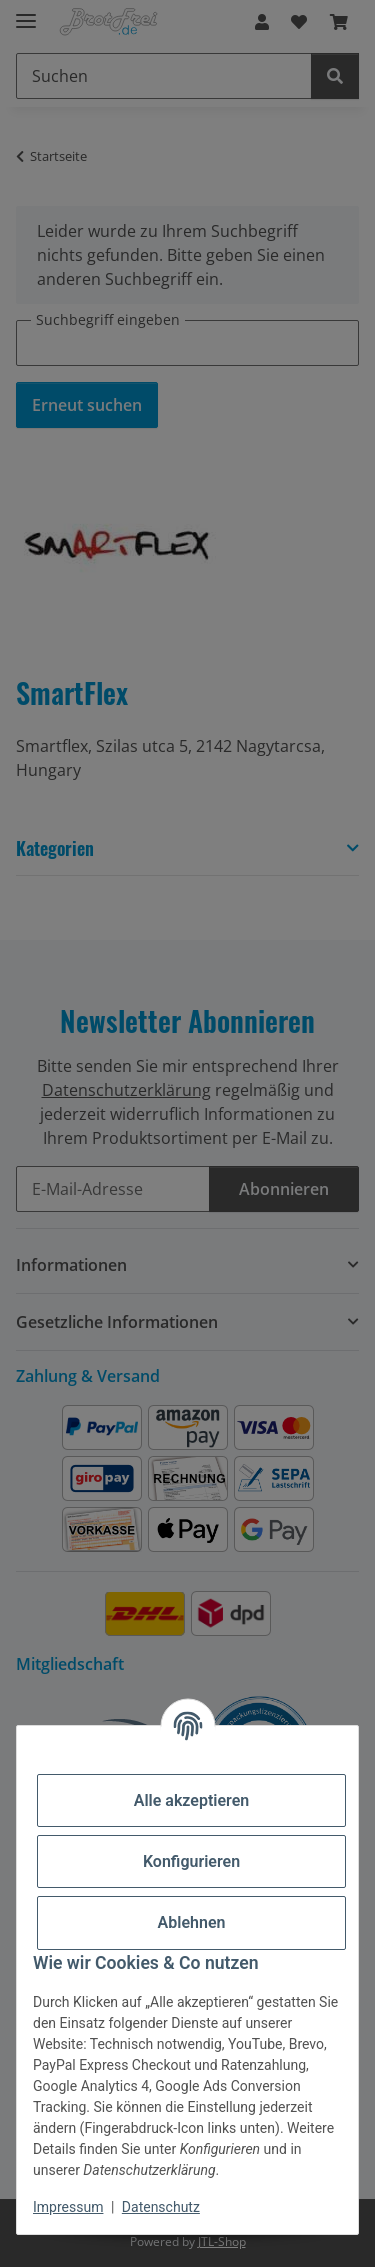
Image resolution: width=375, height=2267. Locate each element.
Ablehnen (192, 1922)
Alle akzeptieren (192, 1800)
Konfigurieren (191, 1861)
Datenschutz (161, 2207)
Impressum (68, 2207)
